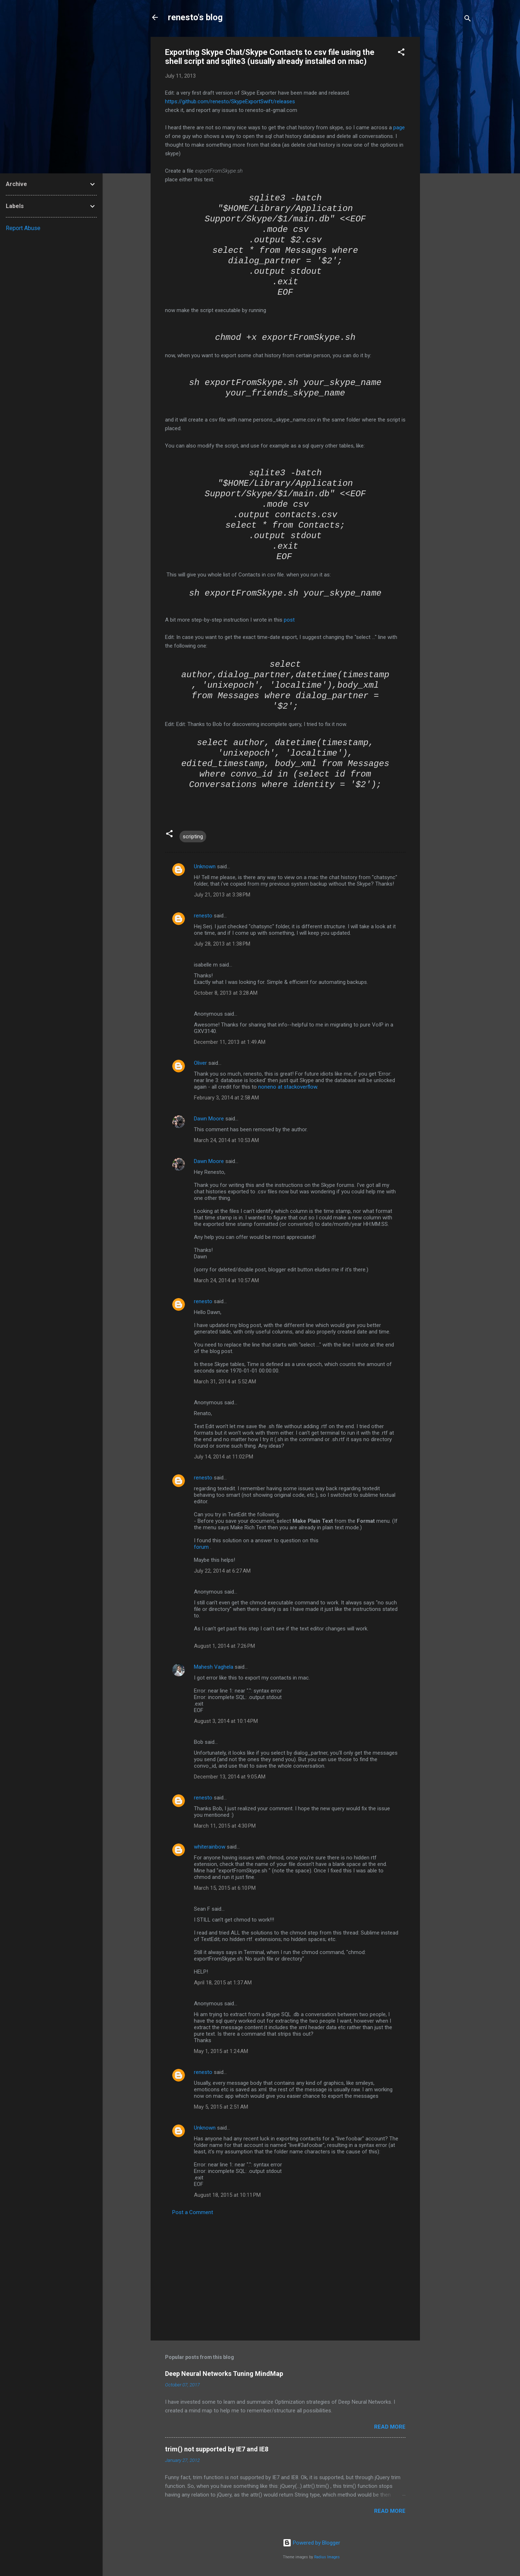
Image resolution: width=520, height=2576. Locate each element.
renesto (203, 915)
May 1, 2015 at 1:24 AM (221, 2051)
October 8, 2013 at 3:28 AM (225, 993)
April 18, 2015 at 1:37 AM (223, 1982)
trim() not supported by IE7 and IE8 (216, 2449)
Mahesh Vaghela (213, 1667)
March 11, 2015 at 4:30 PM (225, 1826)
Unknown (205, 866)
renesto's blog (195, 17)
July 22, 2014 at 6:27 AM (222, 1571)
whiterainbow (209, 1847)
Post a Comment (192, 2212)
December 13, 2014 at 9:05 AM (229, 1776)
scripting (193, 836)
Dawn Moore (209, 1118)
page (399, 127)
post (289, 620)
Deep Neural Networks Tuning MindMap (224, 2373)
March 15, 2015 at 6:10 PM (225, 1888)
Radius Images (327, 2557)
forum (201, 1547)
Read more (390, 2427)
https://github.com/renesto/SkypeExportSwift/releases (230, 101)
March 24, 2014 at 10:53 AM (226, 1140)
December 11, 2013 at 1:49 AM (229, 1042)
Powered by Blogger (311, 2543)
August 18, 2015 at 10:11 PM (227, 2195)
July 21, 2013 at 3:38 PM (222, 894)
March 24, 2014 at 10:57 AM (226, 1280)
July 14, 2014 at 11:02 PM (223, 1456)
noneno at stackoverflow (287, 1087)
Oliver (200, 1063)
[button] (401, 53)
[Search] (467, 20)
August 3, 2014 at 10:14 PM (226, 1721)
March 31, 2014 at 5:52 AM (225, 1381)
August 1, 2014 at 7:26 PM (224, 1646)
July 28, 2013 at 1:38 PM (222, 944)
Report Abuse (23, 228)
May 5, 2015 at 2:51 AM (221, 2107)
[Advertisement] (449, 145)
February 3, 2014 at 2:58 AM (226, 1097)
